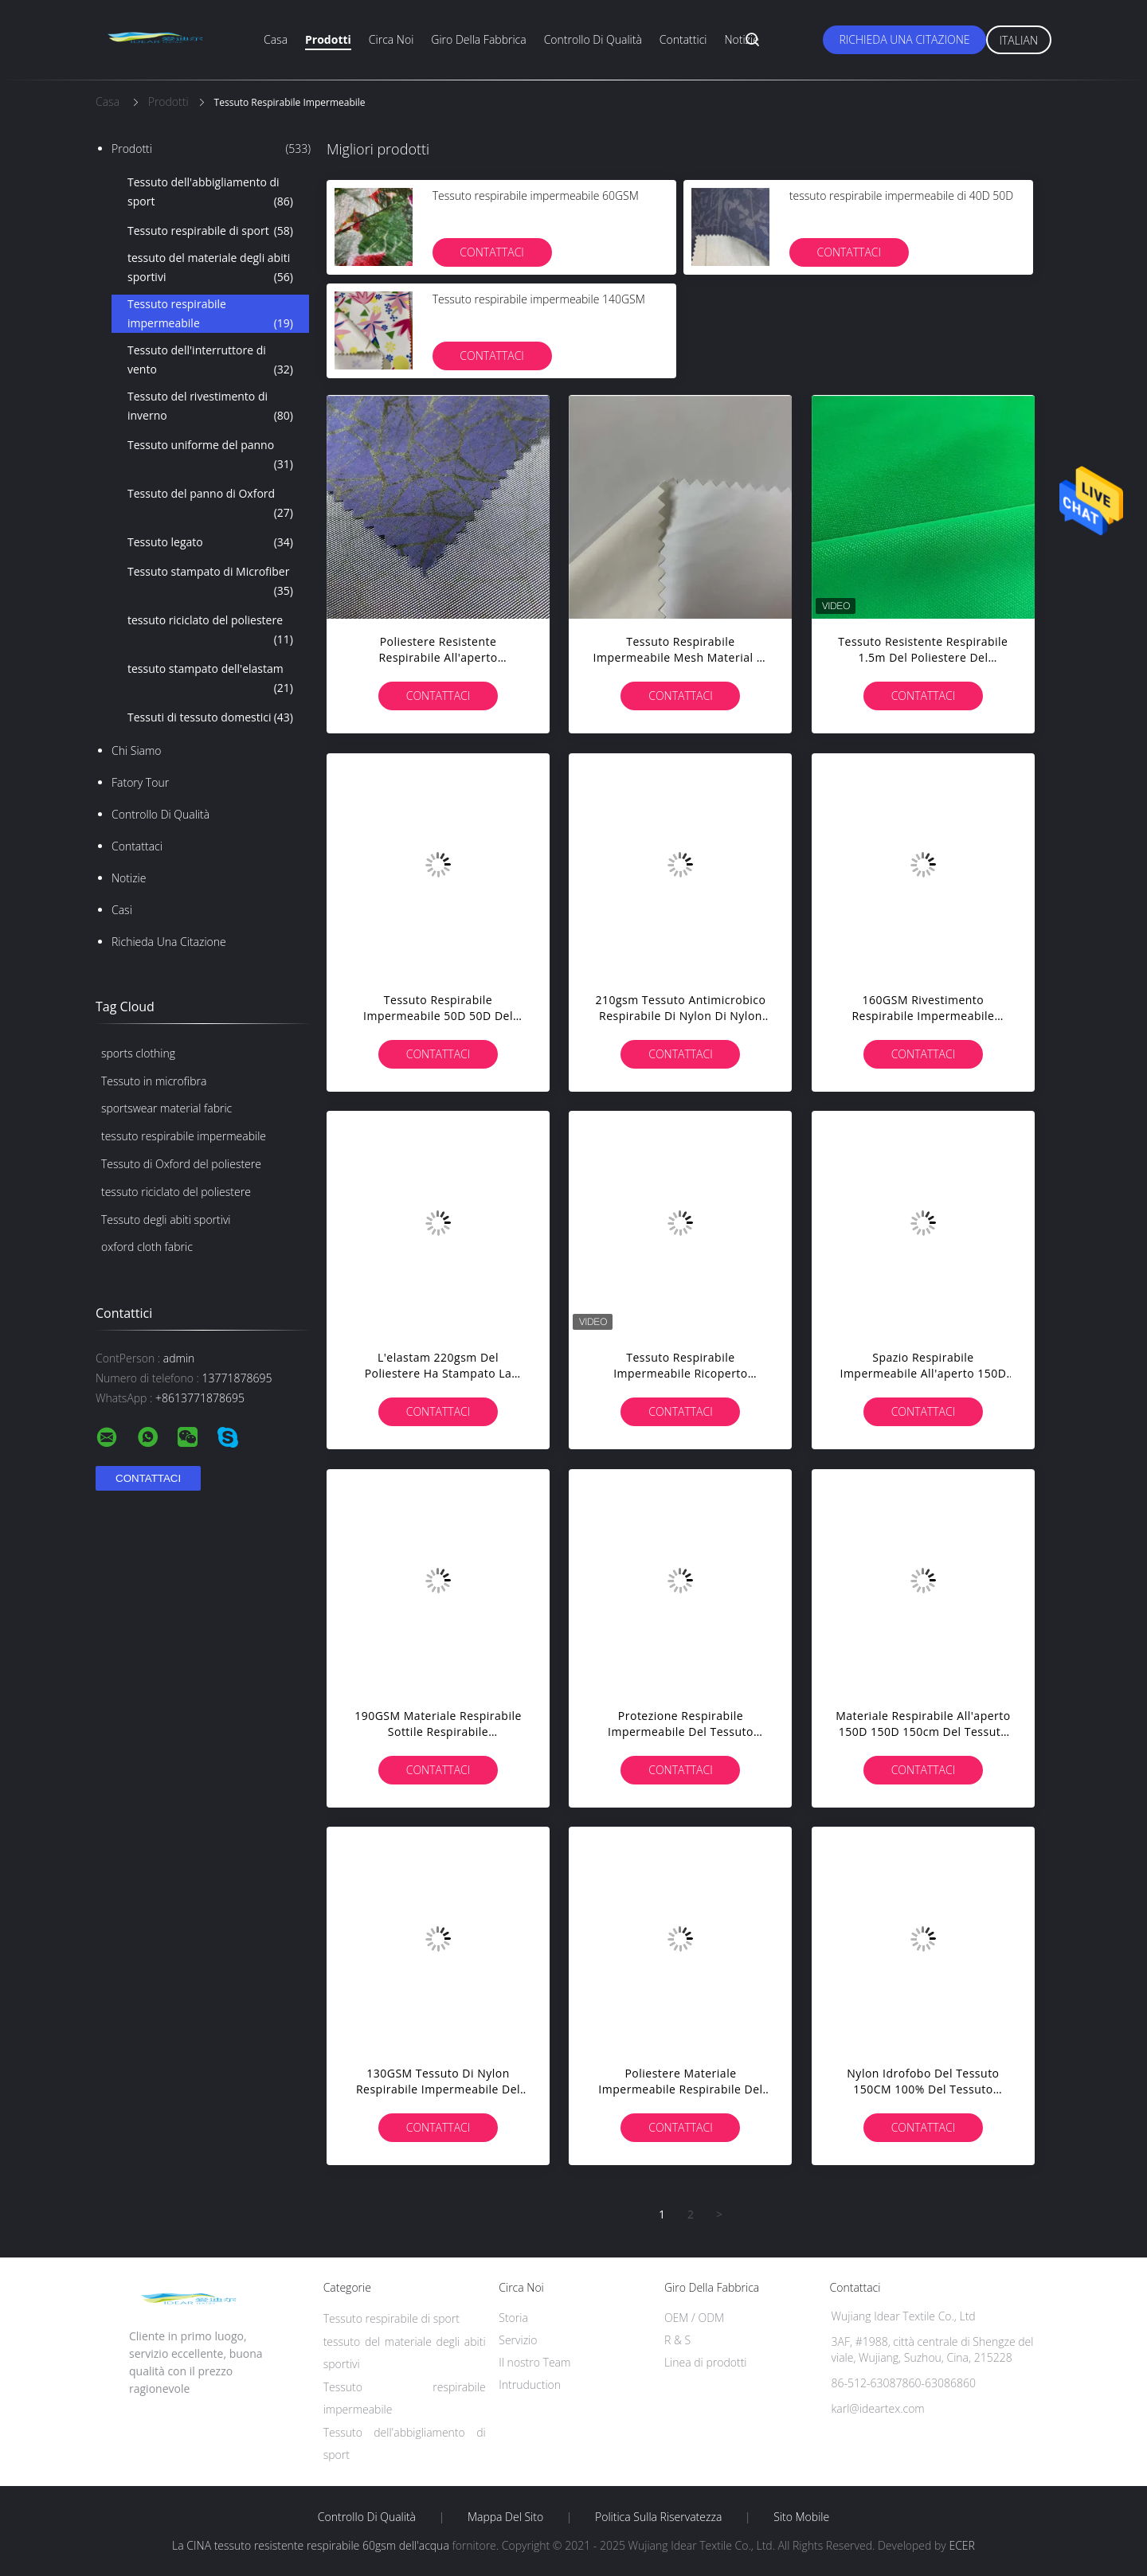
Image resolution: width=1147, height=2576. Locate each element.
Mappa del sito (505, 2517)
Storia (513, 2317)
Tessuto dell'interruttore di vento (210, 360)
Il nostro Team (534, 2362)
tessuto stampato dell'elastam (210, 679)
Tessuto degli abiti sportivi (166, 1219)
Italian (1019, 40)
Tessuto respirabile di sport (210, 230)
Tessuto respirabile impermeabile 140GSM (539, 299)
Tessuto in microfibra (153, 1081)
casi (122, 909)
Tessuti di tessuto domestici (210, 717)
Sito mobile (801, 2517)
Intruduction (530, 2384)
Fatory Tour (140, 782)
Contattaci (137, 846)
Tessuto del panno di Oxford (210, 504)
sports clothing (138, 1053)
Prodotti (328, 39)
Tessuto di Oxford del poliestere (181, 1163)
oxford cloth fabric (147, 1246)
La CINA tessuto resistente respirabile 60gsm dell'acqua (310, 2545)
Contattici (683, 39)
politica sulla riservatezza (658, 2517)
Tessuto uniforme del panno (210, 455)
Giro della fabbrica (478, 39)
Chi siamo (137, 750)
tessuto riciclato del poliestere (210, 630)
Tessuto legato (210, 542)
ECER (961, 2545)
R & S (677, 2339)
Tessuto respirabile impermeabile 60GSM (536, 195)
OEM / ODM (694, 2317)
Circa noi (391, 39)
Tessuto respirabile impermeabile (210, 314)
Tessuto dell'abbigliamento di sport (210, 192)
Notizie (741, 39)
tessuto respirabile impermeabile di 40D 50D (901, 195)
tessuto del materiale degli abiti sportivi (210, 268)
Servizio (518, 2339)
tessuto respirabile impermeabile (183, 1135)
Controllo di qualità (593, 39)
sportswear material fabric (166, 1108)
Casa (276, 39)
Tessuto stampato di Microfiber (210, 582)
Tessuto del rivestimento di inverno (210, 407)
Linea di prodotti (705, 2362)
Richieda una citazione (904, 39)
